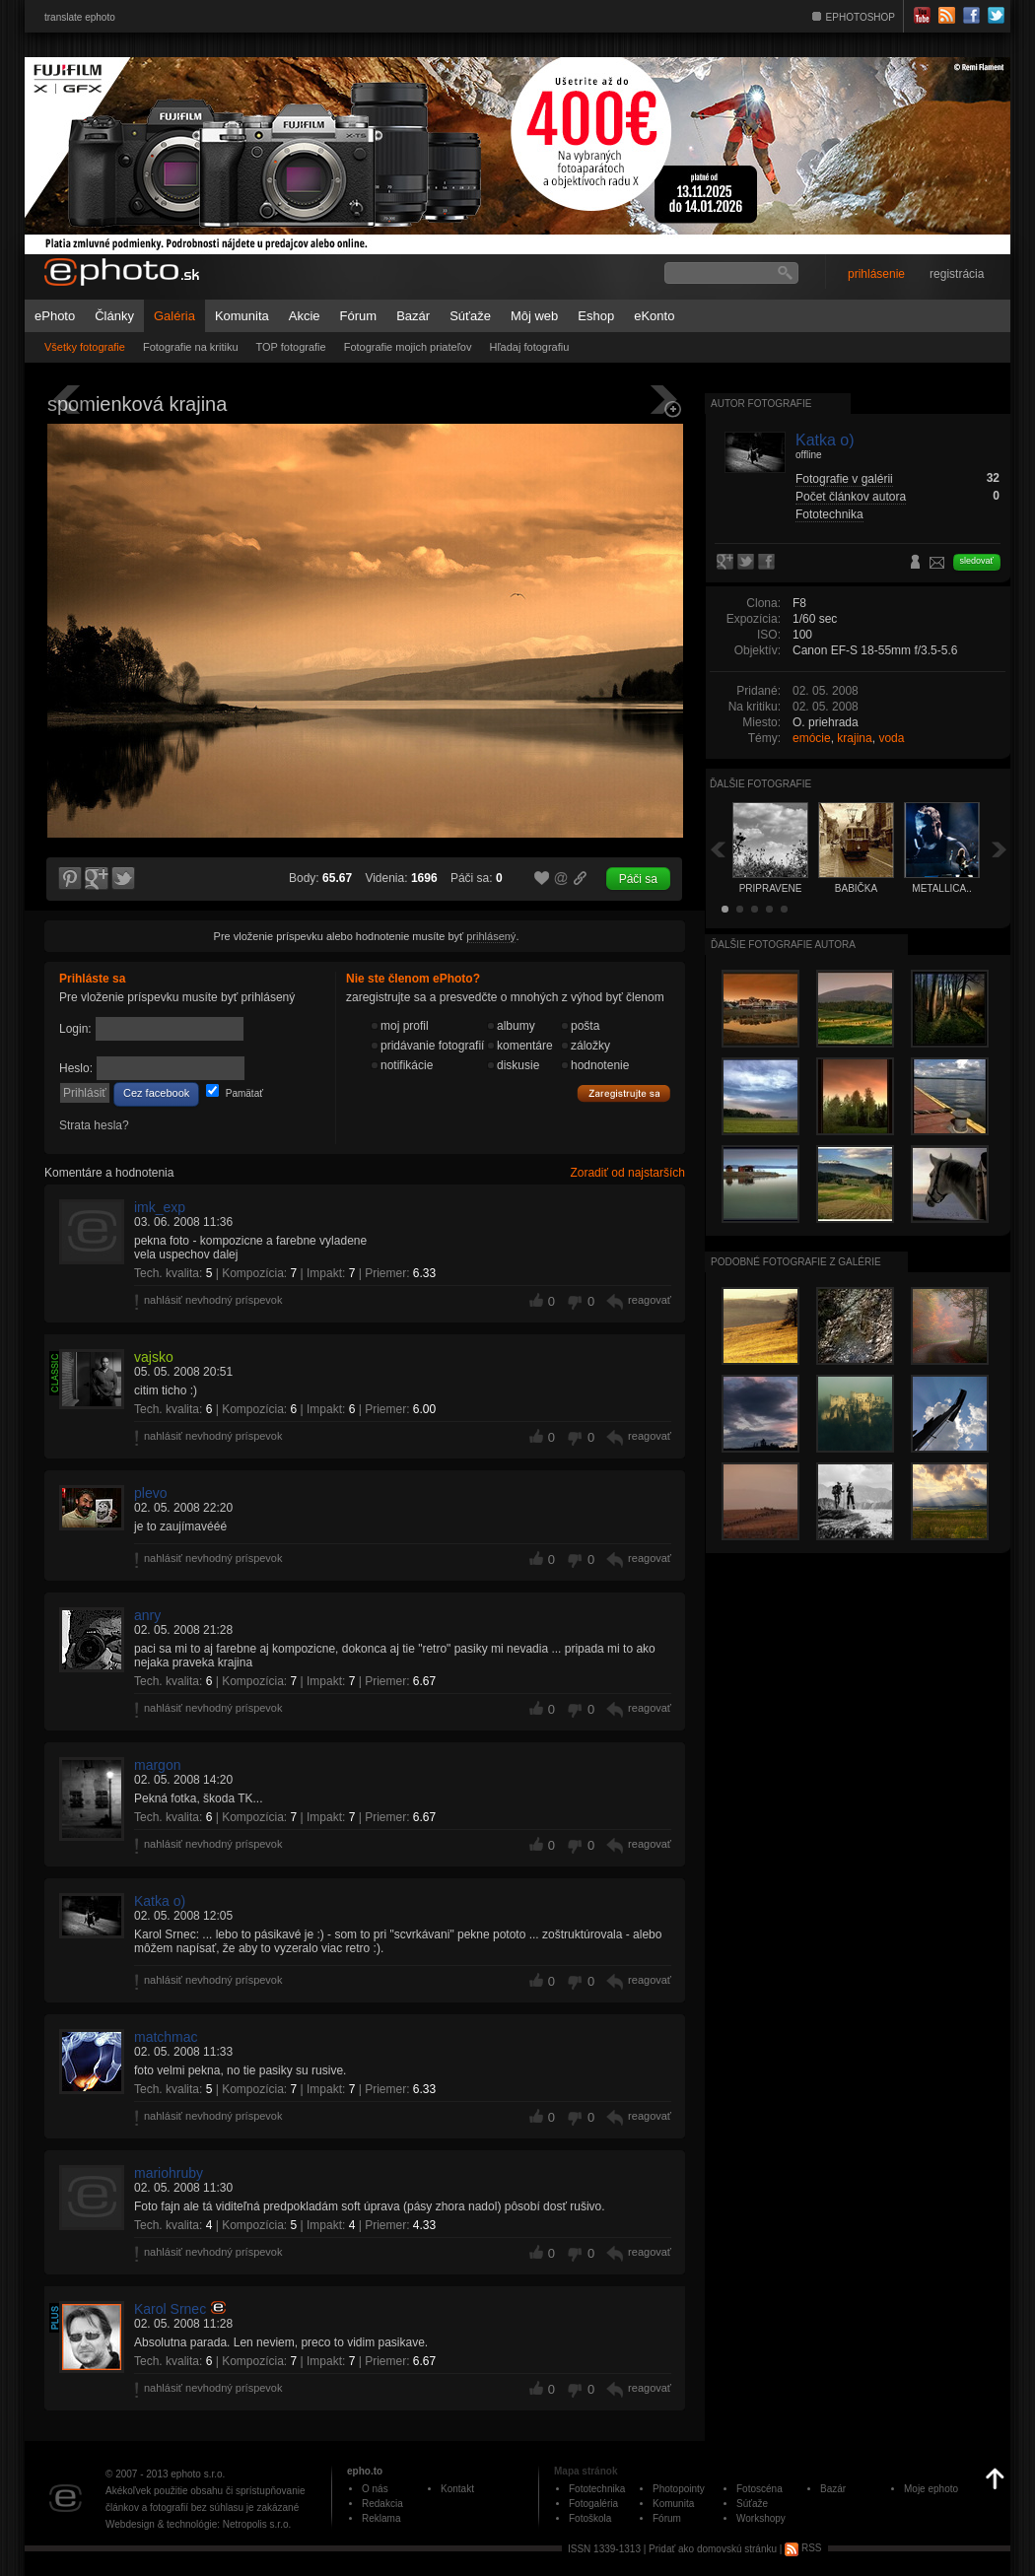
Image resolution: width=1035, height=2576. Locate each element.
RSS (803, 2547)
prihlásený (491, 936)
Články (114, 315)
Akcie (304, 315)
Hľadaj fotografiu (529, 347)
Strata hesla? (94, 1125)
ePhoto (54, 315)
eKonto (654, 315)
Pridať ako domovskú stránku (713, 2547)
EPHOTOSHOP (860, 17)
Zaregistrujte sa (624, 1094)
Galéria (174, 315)
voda (891, 738)
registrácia (957, 274)
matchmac (166, 2037)
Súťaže (470, 315)
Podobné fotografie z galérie (796, 1261)
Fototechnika (829, 514)
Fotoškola (590, 2518)
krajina (854, 738)
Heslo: (76, 1068)
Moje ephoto (931, 2488)
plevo (150, 1493)
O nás (375, 2488)
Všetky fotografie (84, 347)
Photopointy (679, 2488)
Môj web (534, 315)
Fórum (359, 315)
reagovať (649, 1300)
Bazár (413, 315)
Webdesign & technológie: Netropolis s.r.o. (198, 2524)
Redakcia (382, 2503)
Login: (75, 1029)
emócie (812, 738)
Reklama (381, 2518)
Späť (717, 849)
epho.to (364, 2471)
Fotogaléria (593, 2503)
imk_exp (159, 1207)
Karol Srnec (170, 2309)
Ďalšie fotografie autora (783, 944)
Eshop (596, 315)
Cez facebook (156, 1093)
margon (157, 1765)
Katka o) (159, 1901)
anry (147, 1615)
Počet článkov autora (850, 497)
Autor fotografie (761, 403)
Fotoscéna (759, 2488)
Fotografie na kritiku (191, 347)
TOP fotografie (291, 347)
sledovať (977, 561)
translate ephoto (79, 17)
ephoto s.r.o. (198, 2474)
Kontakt (457, 2488)
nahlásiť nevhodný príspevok (213, 1300)
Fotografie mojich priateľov (408, 347)
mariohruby (168, 2173)
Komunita (242, 315)
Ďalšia (999, 849)
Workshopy (761, 2518)
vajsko (153, 1357)
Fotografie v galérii (844, 479)
